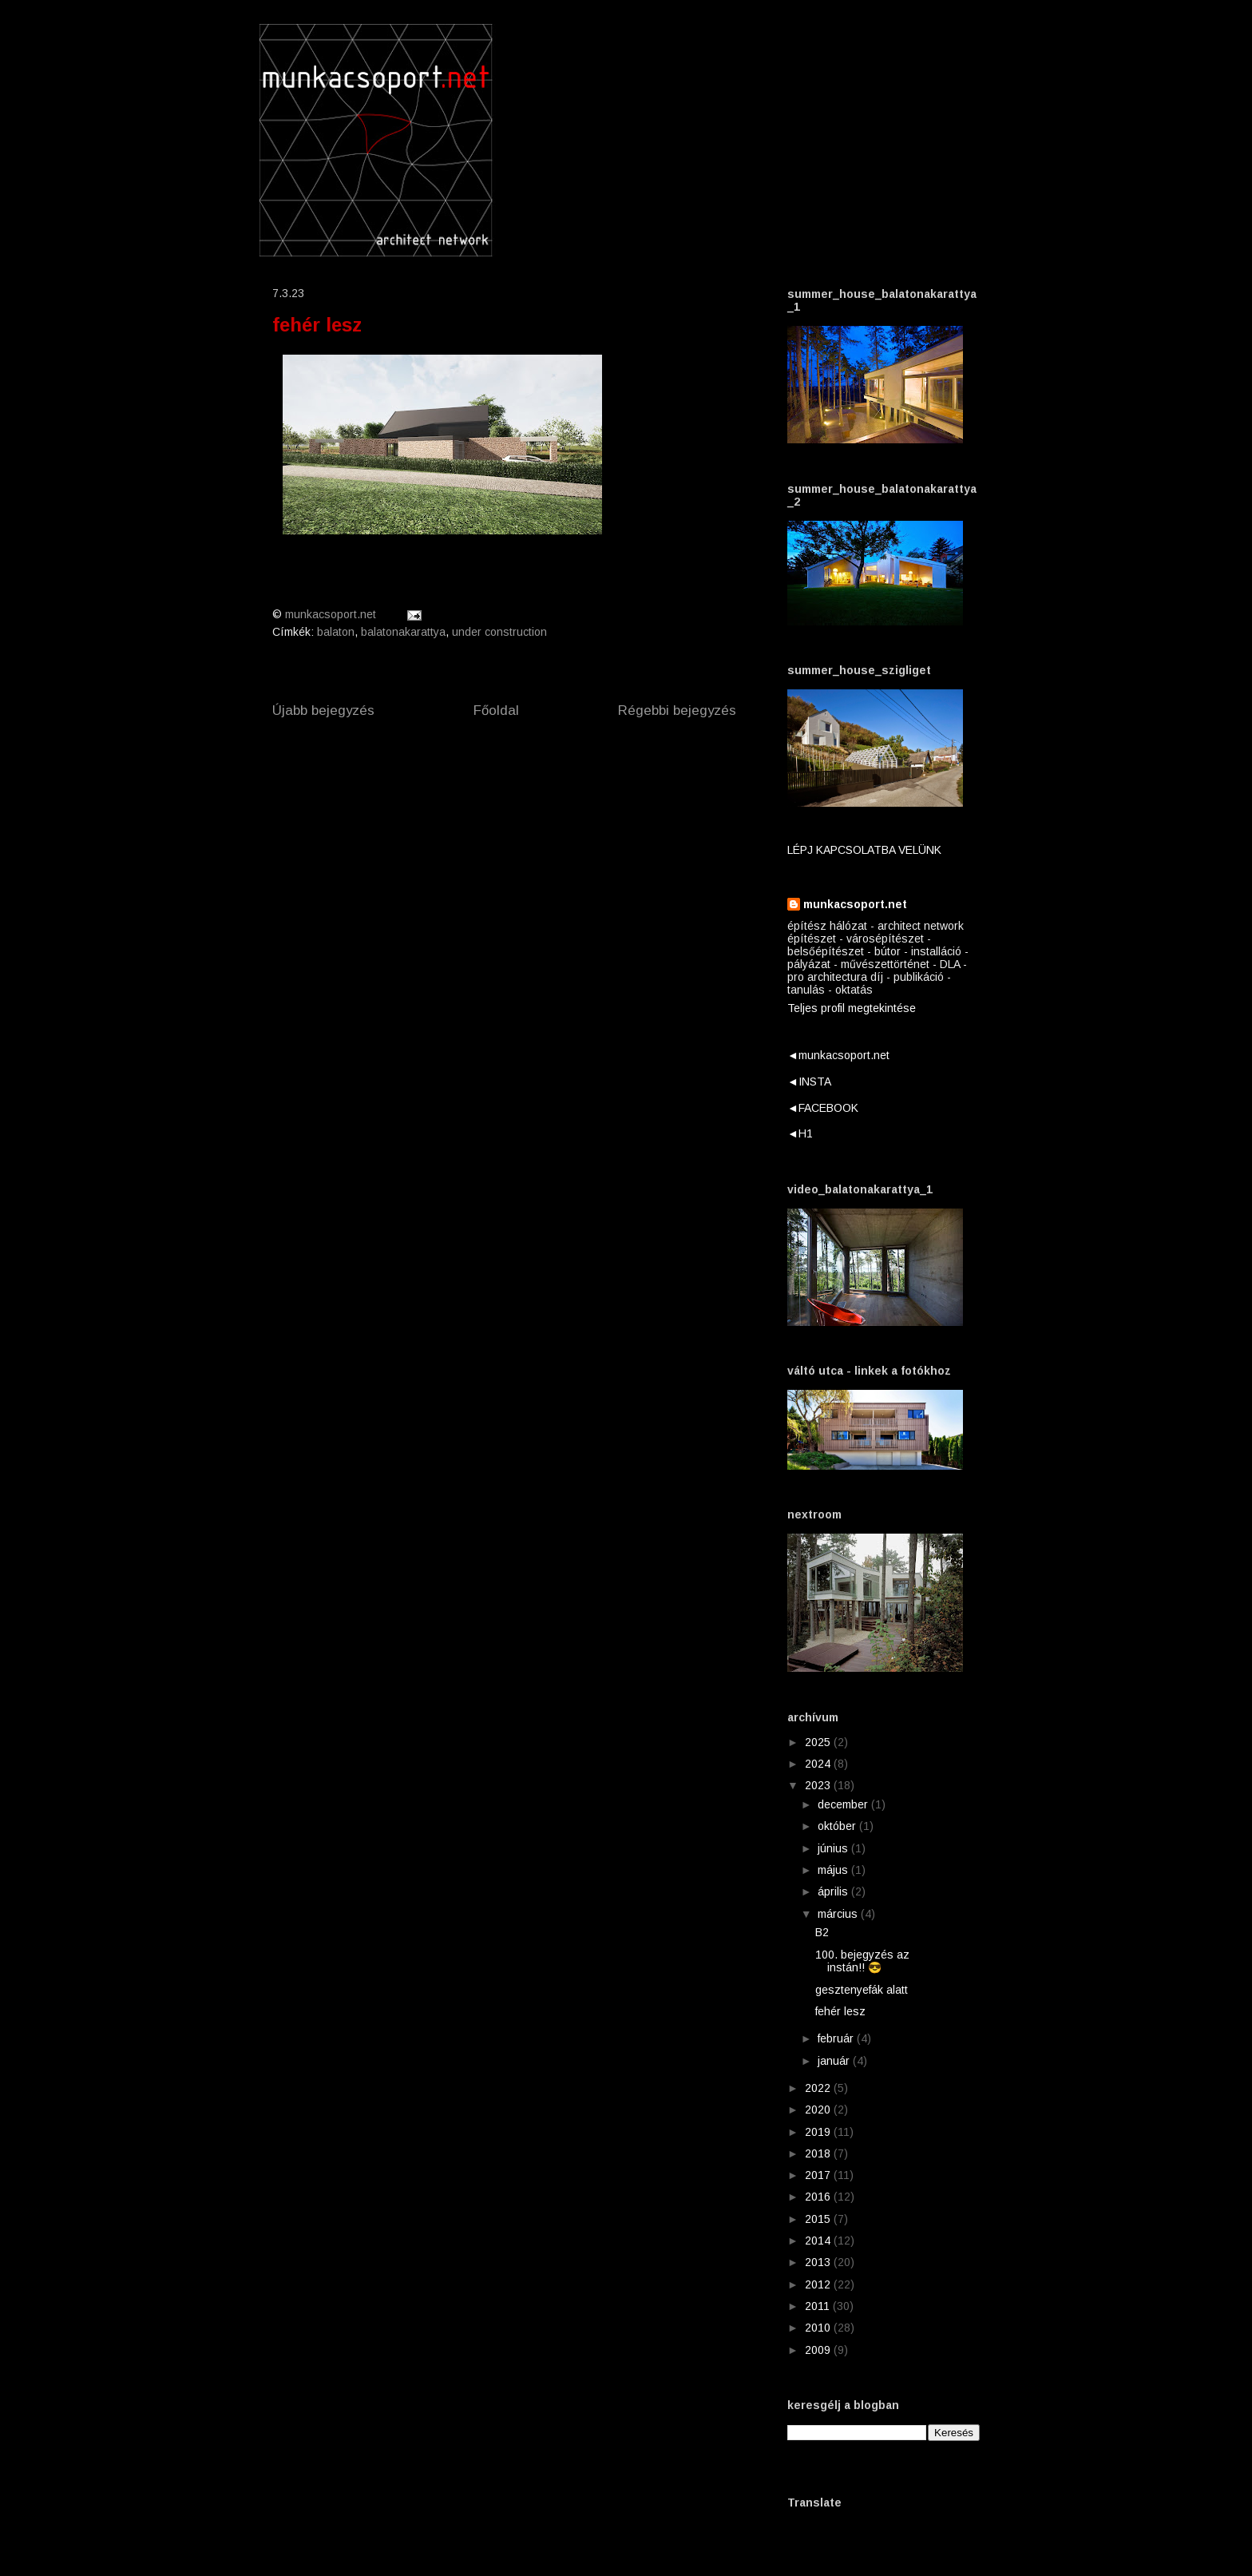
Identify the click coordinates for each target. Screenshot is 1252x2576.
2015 (819, 2219)
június (834, 1848)
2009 (819, 2350)
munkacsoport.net (855, 904)
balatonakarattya (403, 631)
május (834, 1870)
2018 (819, 2153)
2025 (819, 1742)
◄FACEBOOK (822, 1107)
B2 (822, 1932)
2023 (819, 1785)
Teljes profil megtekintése (851, 1008)
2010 (819, 2327)
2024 (819, 1763)
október (838, 1826)
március (839, 1913)
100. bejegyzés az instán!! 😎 (862, 1961)
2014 (819, 2240)
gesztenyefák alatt (861, 1989)
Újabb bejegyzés (323, 710)
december (844, 1804)
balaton (336, 631)
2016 (819, 2196)
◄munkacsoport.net (838, 1055)
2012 (819, 2284)
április (834, 1891)
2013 (819, 2262)
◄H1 (800, 1133)
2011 (819, 2306)
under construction (499, 631)
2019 (819, 2131)
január (835, 2060)
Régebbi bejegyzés (677, 710)
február (837, 2038)
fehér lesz (840, 2011)
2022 (819, 2088)
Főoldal (496, 710)
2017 (819, 2175)
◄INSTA (809, 1081)
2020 (819, 2109)
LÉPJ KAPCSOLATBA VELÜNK (864, 849)
